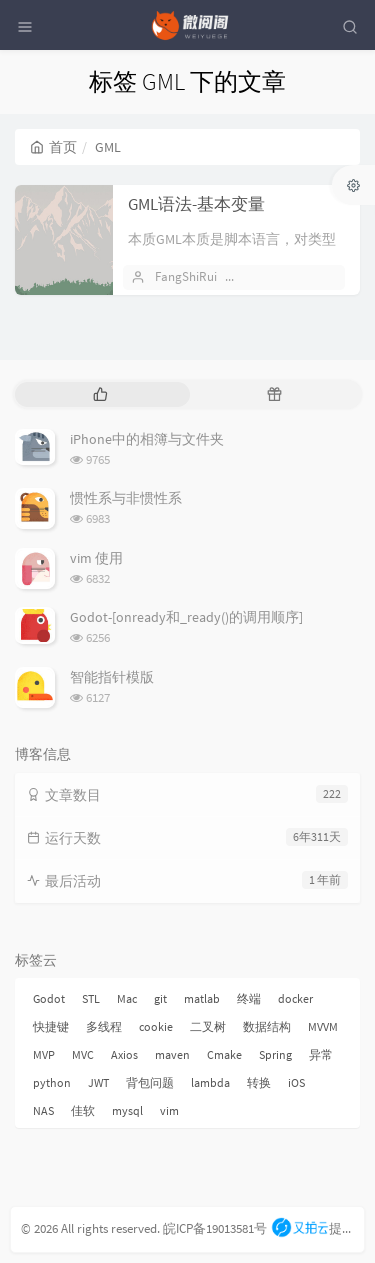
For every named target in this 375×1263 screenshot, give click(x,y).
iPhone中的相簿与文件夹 (147, 439)
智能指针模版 (112, 677)
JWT (98, 1082)
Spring (275, 1054)
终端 (249, 998)
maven (172, 1054)
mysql (127, 1110)
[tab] (100, 394)
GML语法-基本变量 (196, 204)
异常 (321, 1054)
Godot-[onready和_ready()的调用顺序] (186, 617)
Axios (124, 1054)
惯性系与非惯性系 (126, 498)
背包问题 (150, 1082)
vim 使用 (96, 558)
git (160, 998)
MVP (44, 1054)
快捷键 (51, 1026)
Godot (49, 998)
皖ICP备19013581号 (215, 1228)
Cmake (224, 1054)
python (52, 1082)
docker (295, 998)
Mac (127, 998)
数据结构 (267, 1026)
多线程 (104, 1026)
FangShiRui (186, 276)
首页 (53, 147)
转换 (259, 1082)
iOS (296, 1082)
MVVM (323, 1026)
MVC (83, 1054)
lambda (210, 1082)
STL (91, 998)
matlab (202, 998)
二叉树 (208, 1026)
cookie (156, 1026)
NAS (43, 1110)
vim (169, 1110)
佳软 (83, 1110)
